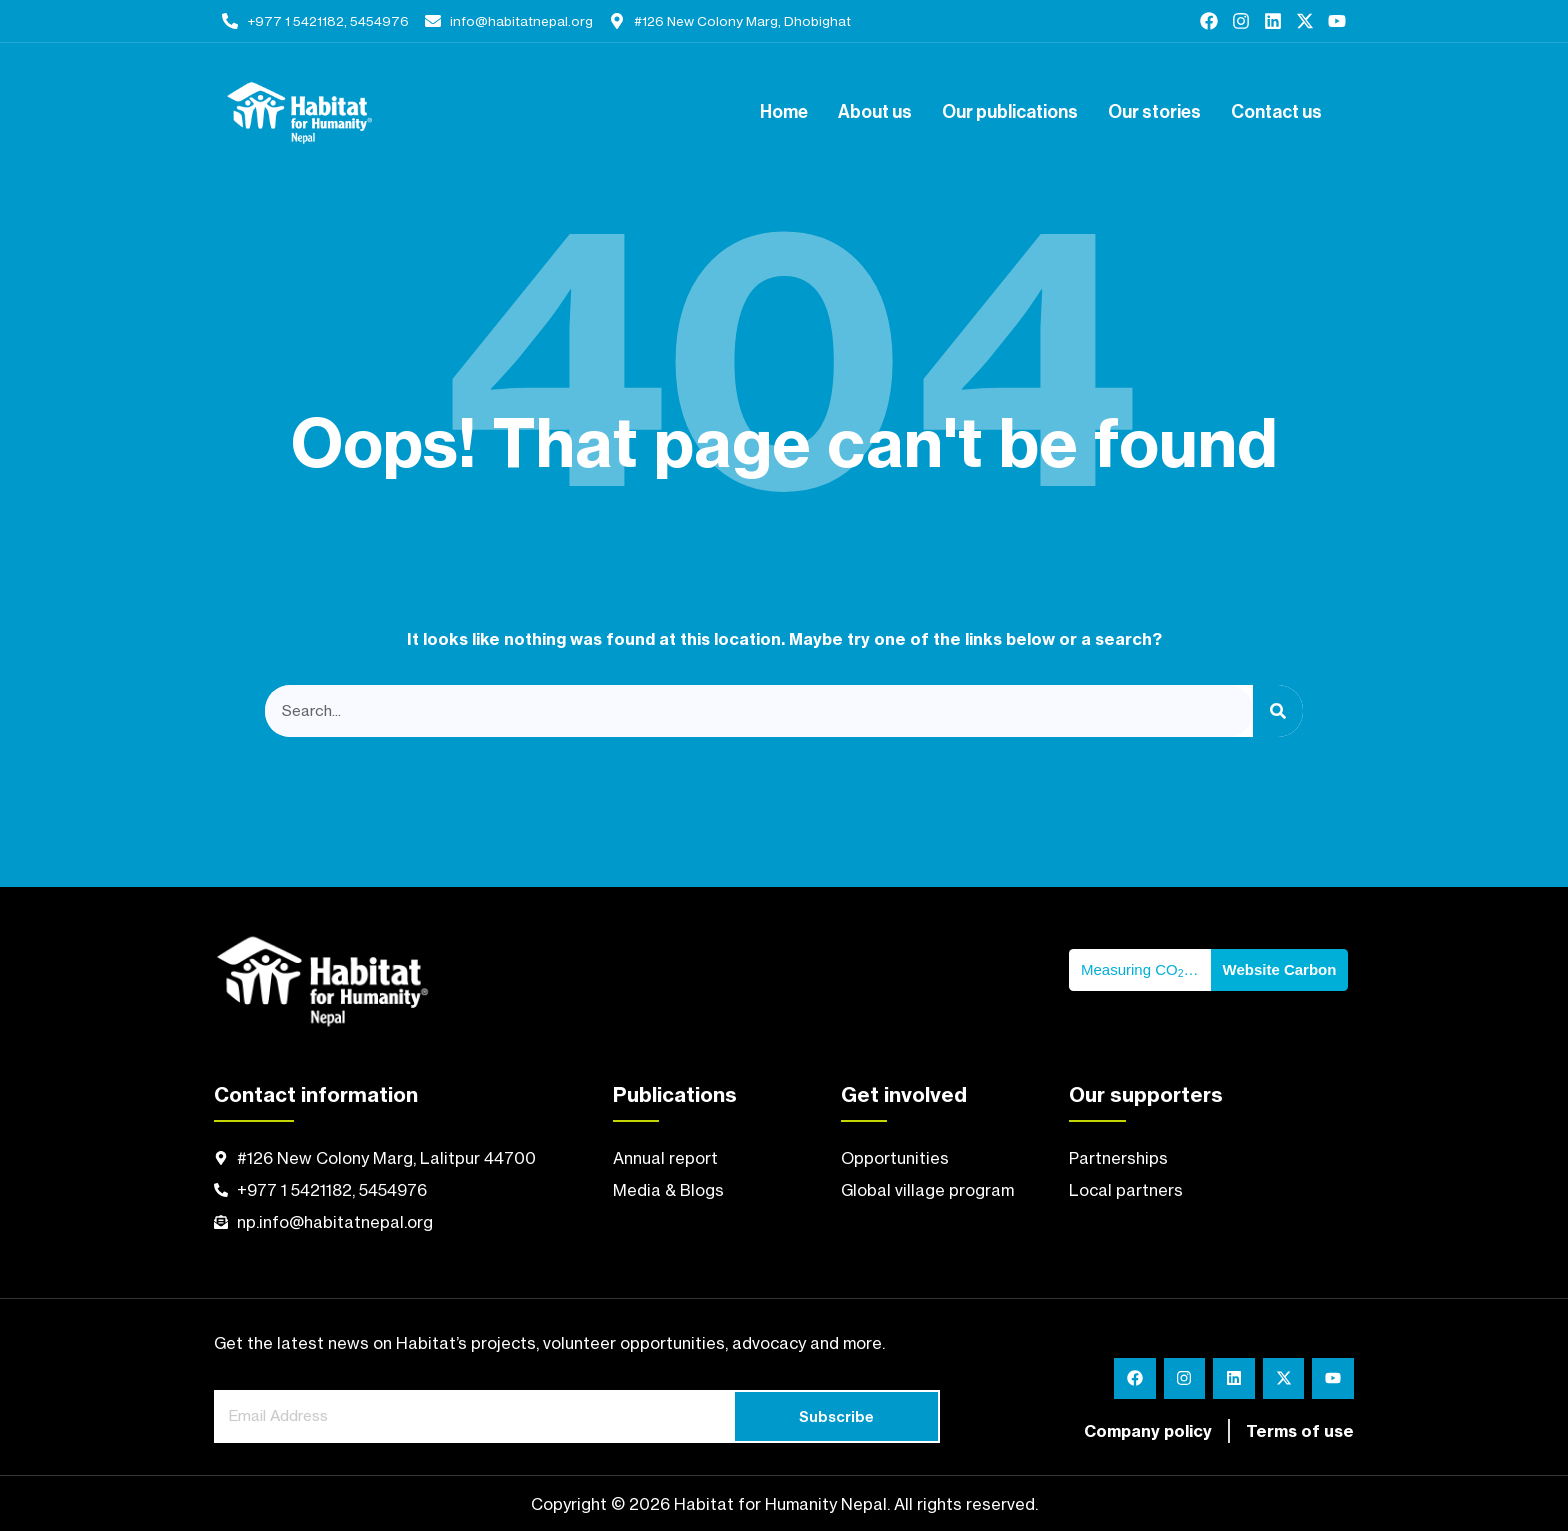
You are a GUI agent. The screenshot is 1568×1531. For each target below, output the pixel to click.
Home (784, 113)
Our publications (1010, 113)
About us (875, 113)
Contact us (1276, 113)
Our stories (1154, 113)
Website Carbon (1280, 969)
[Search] (1278, 711)
